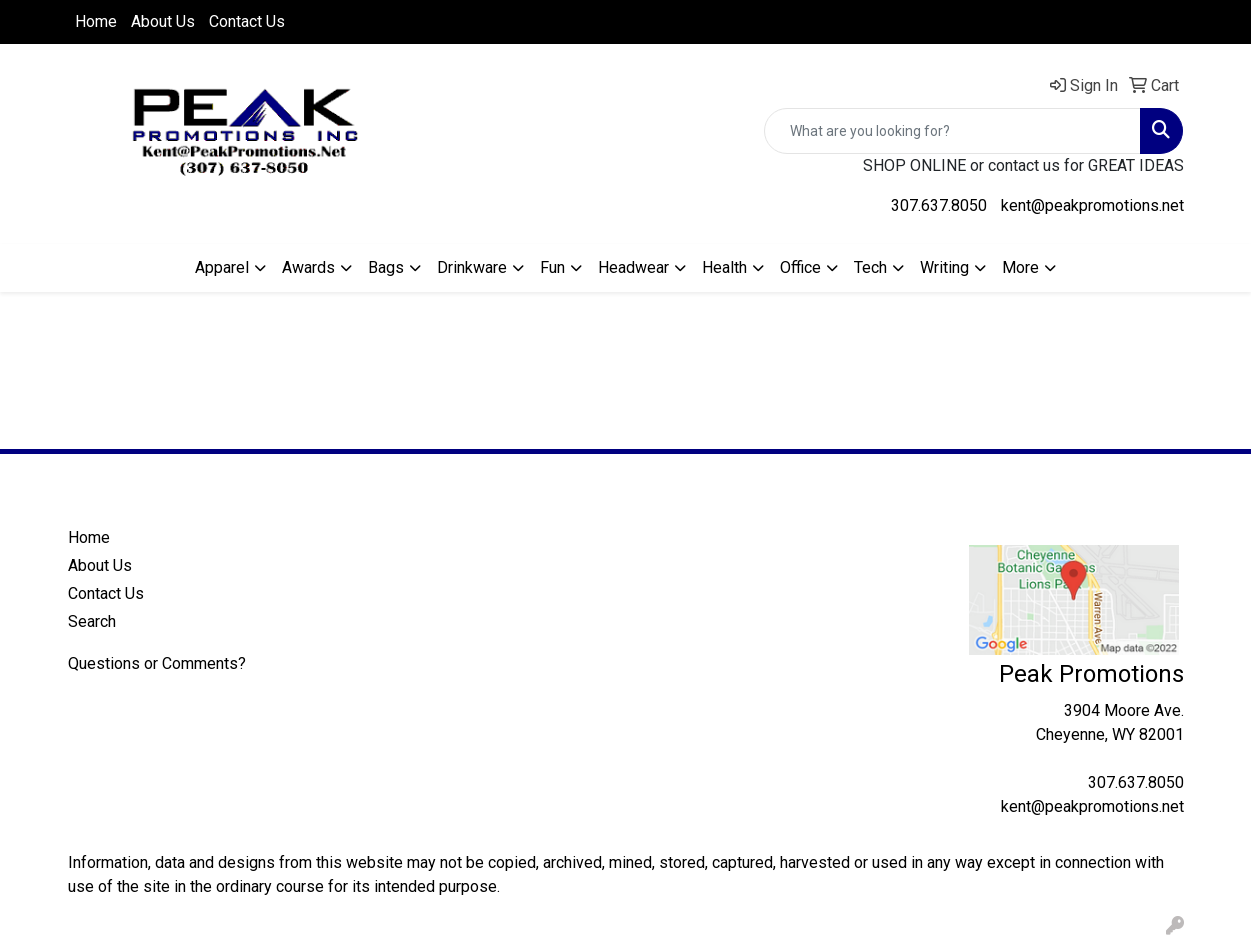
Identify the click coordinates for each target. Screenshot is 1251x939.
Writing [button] (944, 267)
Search (92, 621)
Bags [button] (386, 267)
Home (96, 21)
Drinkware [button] (472, 267)
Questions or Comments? (157, 663)
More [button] (1020, 267)
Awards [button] (308, 267)
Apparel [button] (222, 267)
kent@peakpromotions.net (1092, 205)
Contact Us (247, 21)
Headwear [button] (633, 267)
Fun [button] (552, 267)
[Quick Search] (952, 131)
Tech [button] (870, 267)
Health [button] (724, 267)
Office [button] (800, 267)
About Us (163, 21)
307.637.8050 (939, 205)
